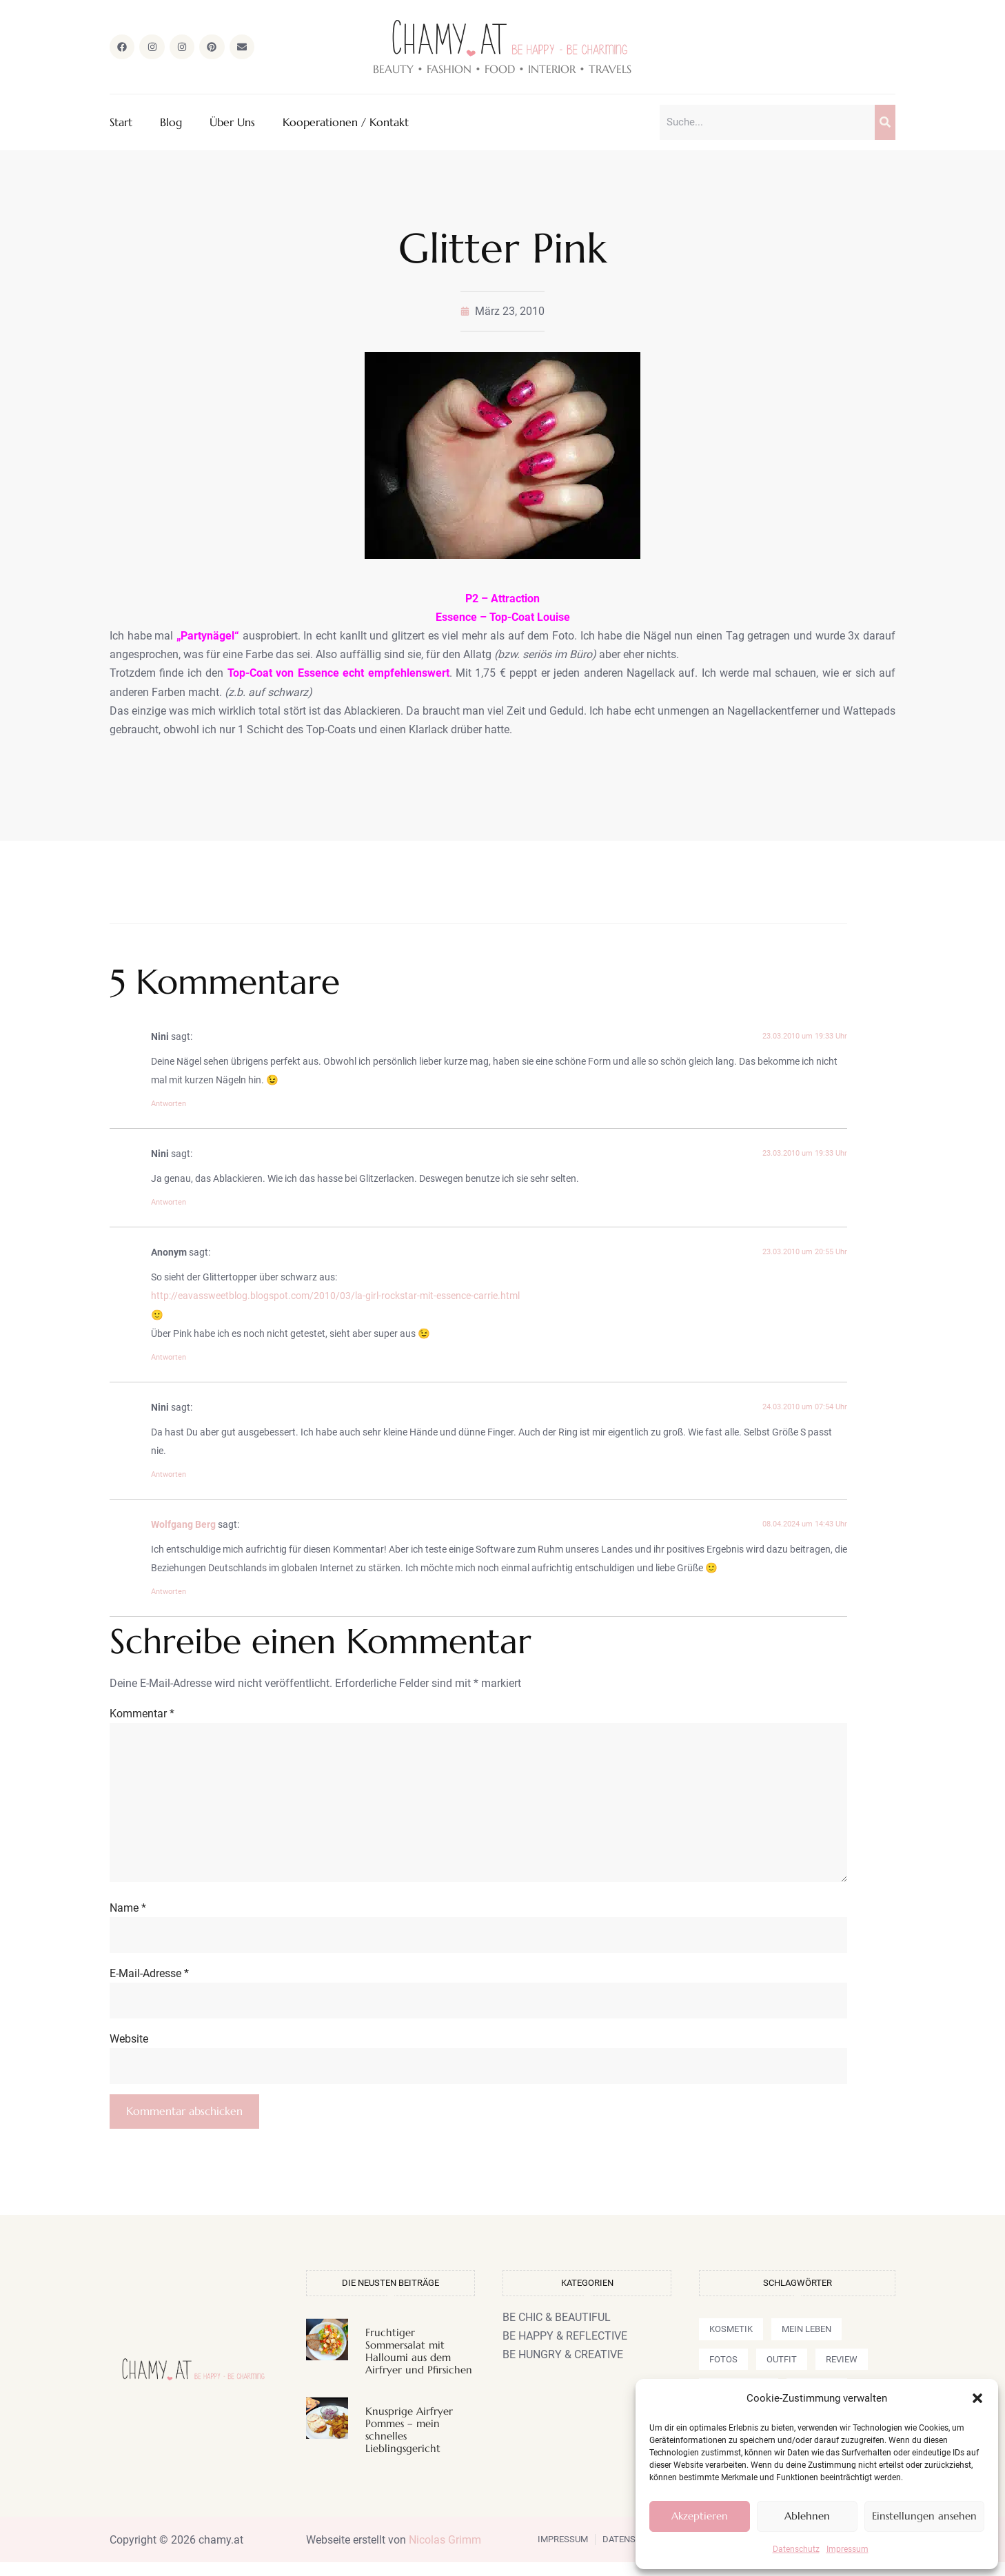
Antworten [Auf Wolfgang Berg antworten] (168, 1592)
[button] (977, 2398)
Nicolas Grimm (445, 2552)
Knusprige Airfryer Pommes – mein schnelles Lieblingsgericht (409, 2443)
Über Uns (232, 123)
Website (129, 2050)
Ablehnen (807, 2515)
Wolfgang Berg (183, 1526)
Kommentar (142, 1714)
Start (121, 123)
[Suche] (885, 123)
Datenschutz (796, 2549)
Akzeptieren (699, 2515)
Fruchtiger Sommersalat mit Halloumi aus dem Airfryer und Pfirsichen (418, 2365)
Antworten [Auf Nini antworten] (168, 1105)
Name (128, 1917)
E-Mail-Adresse (149, 1984)
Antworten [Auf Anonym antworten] (168, 1358)
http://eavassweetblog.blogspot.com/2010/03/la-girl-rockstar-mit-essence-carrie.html (335, 1297)
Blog (171, 123)
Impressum (847, 2549)
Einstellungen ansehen (924, 2515)
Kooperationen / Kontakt (346, 123)
